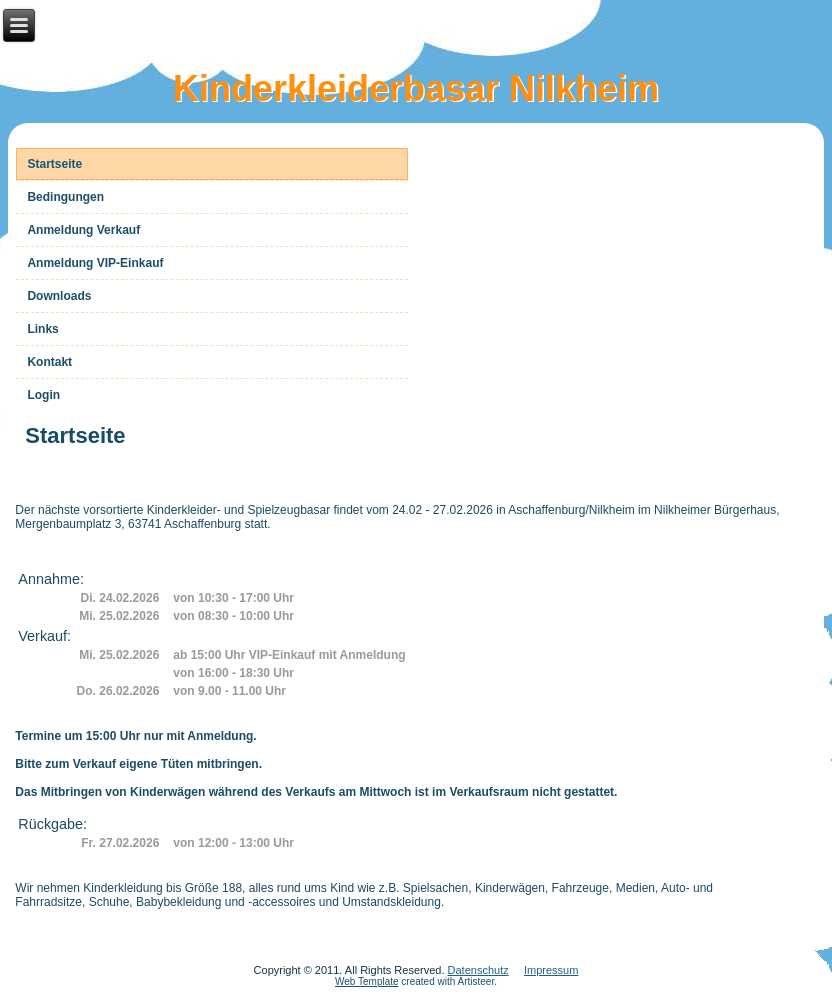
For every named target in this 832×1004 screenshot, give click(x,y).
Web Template (367, 981)
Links (42, 329)
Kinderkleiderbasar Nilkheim (416, 88)
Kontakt (49, 362)
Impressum (551, 970)
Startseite (54, 164)
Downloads (59, 296)
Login (43, 395)
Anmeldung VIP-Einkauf (95, 263)
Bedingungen (65, 197)
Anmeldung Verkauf (83, 230)
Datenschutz (478, 970)
